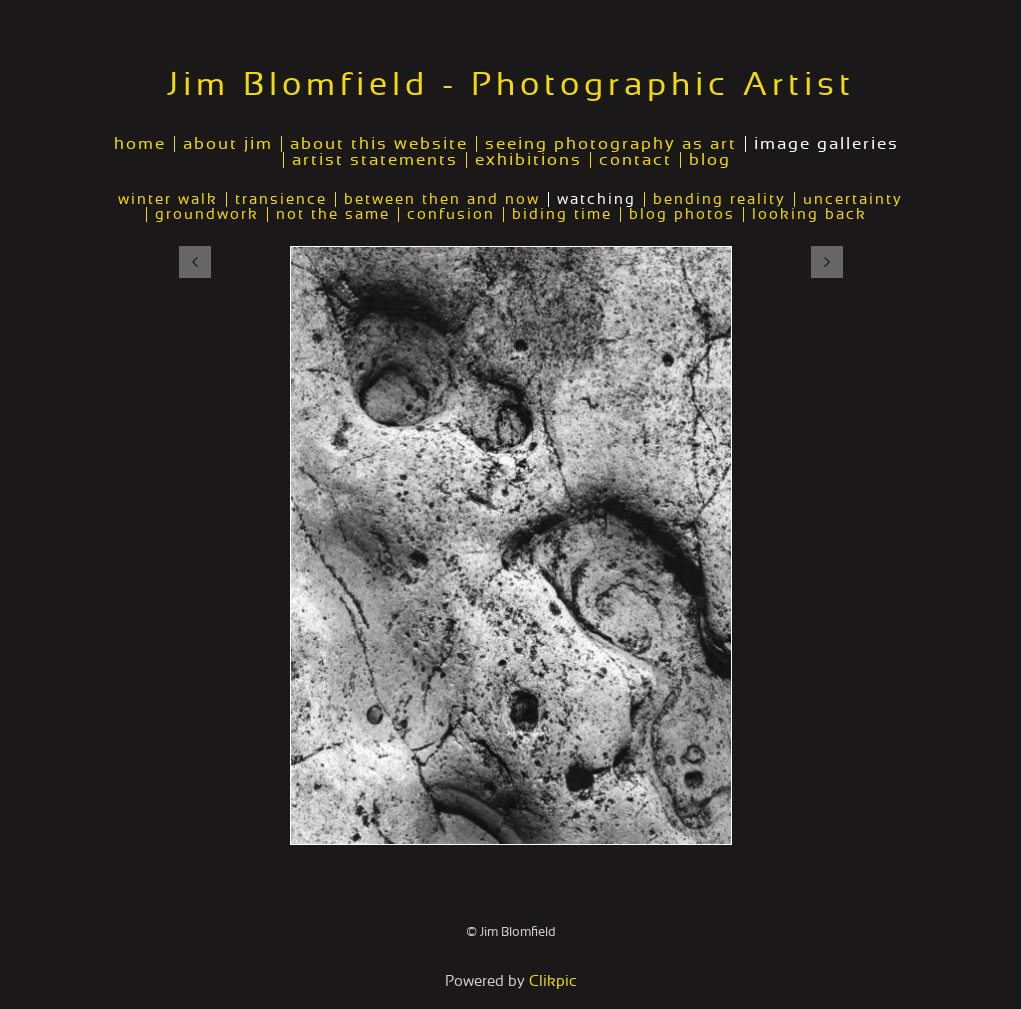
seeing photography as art (611, 144)
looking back (809, 214)
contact (635, 160)
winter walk (168, 199)
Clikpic (553, 981)
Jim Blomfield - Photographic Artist (511, 85)
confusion (451, 214)
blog (710, 160)
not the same (333, 214)
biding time (562, 214)
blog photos (682, 214)
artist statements (375, 160)
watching (596, 199)
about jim (228, 144)
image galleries (826, 144)
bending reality (719, 199)
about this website (379, 144)
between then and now (442, 199)
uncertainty (853, 199)
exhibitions (528, 160)
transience (281, 199)
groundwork (207, 214)
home (140, 144)
